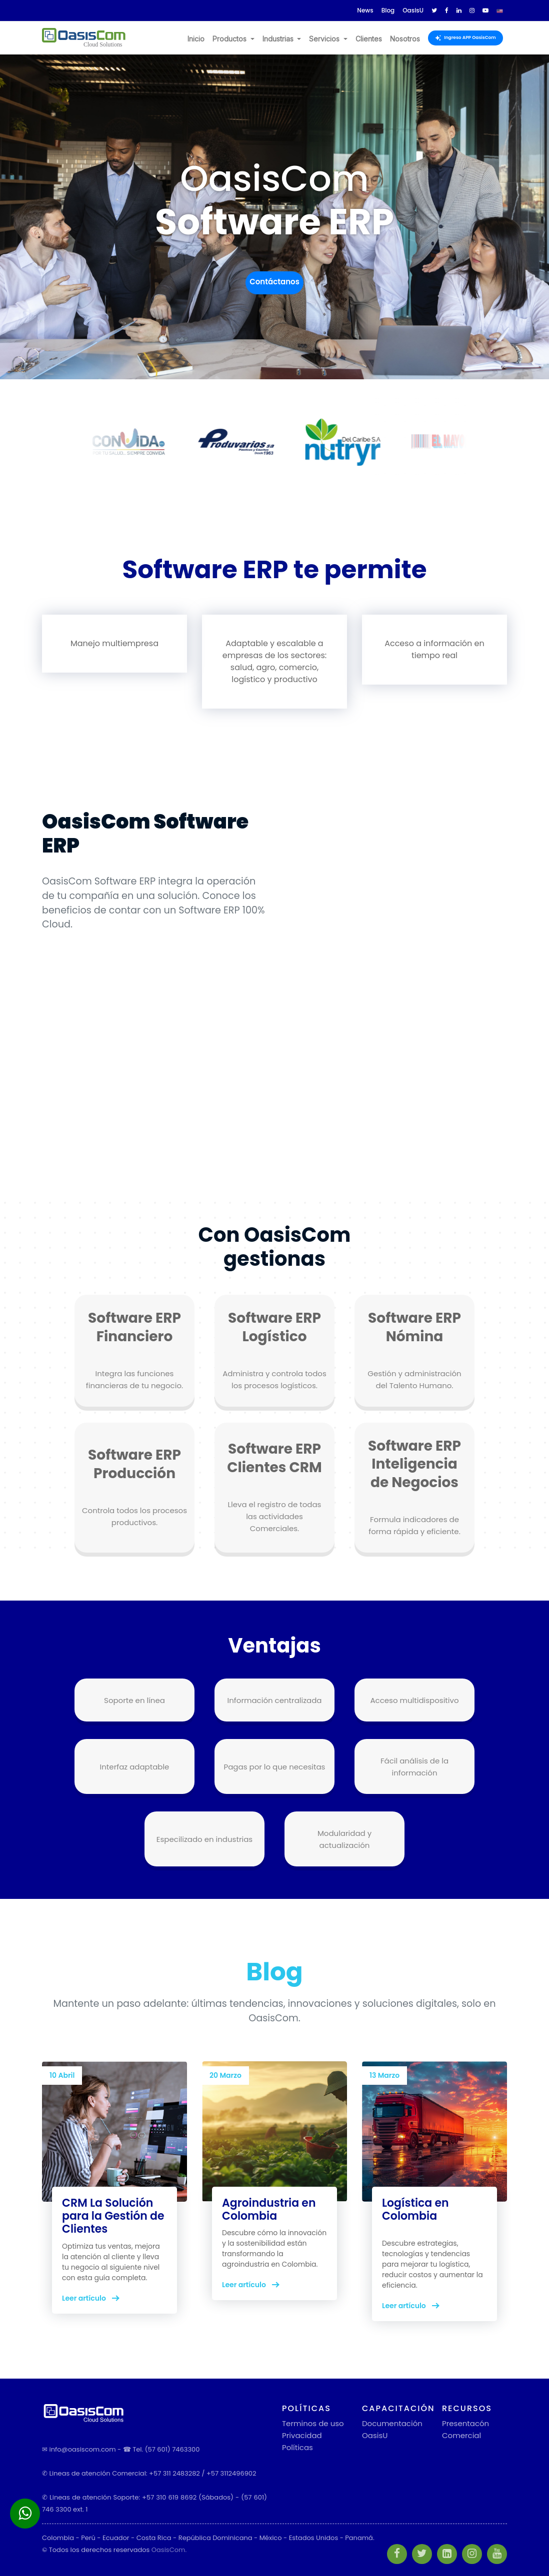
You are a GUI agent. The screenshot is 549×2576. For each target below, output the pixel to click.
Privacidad (302, 2435)
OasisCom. (169, 2550)
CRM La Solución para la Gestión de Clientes (113, 2216)
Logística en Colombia (415, 2209)
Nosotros (405, 38)
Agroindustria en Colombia (269, 2209)
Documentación (392, 2423)
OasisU (375, 2435)
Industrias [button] (279, 38)
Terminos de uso (313, 2423)
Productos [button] (230, 38)
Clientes (369, 38)
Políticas (297, 2447)
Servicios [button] (325, 38)
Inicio (196, 38)
